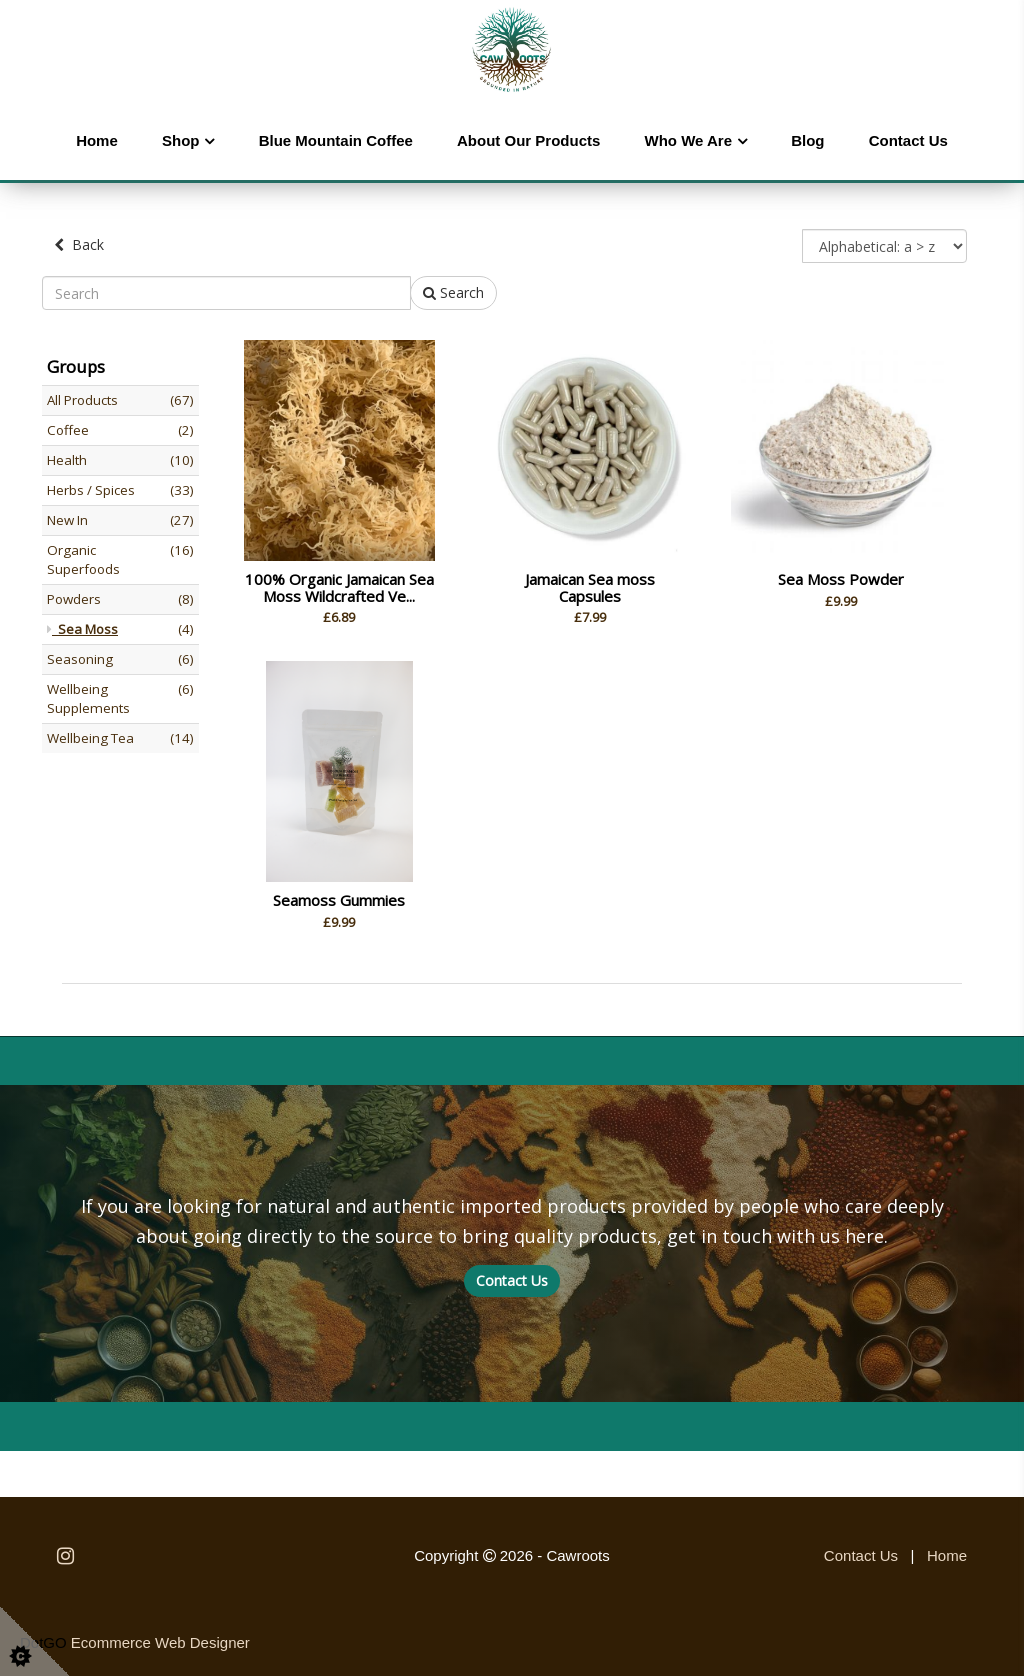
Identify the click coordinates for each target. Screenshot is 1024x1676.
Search (453, 292)
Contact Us (908, 140)
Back (79, 244)
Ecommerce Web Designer (160, 1642)
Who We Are (689, 140)
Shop (181, 140)
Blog (807, 140)
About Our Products (528, 140)
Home (97, 140)
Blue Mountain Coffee (336, 140)
